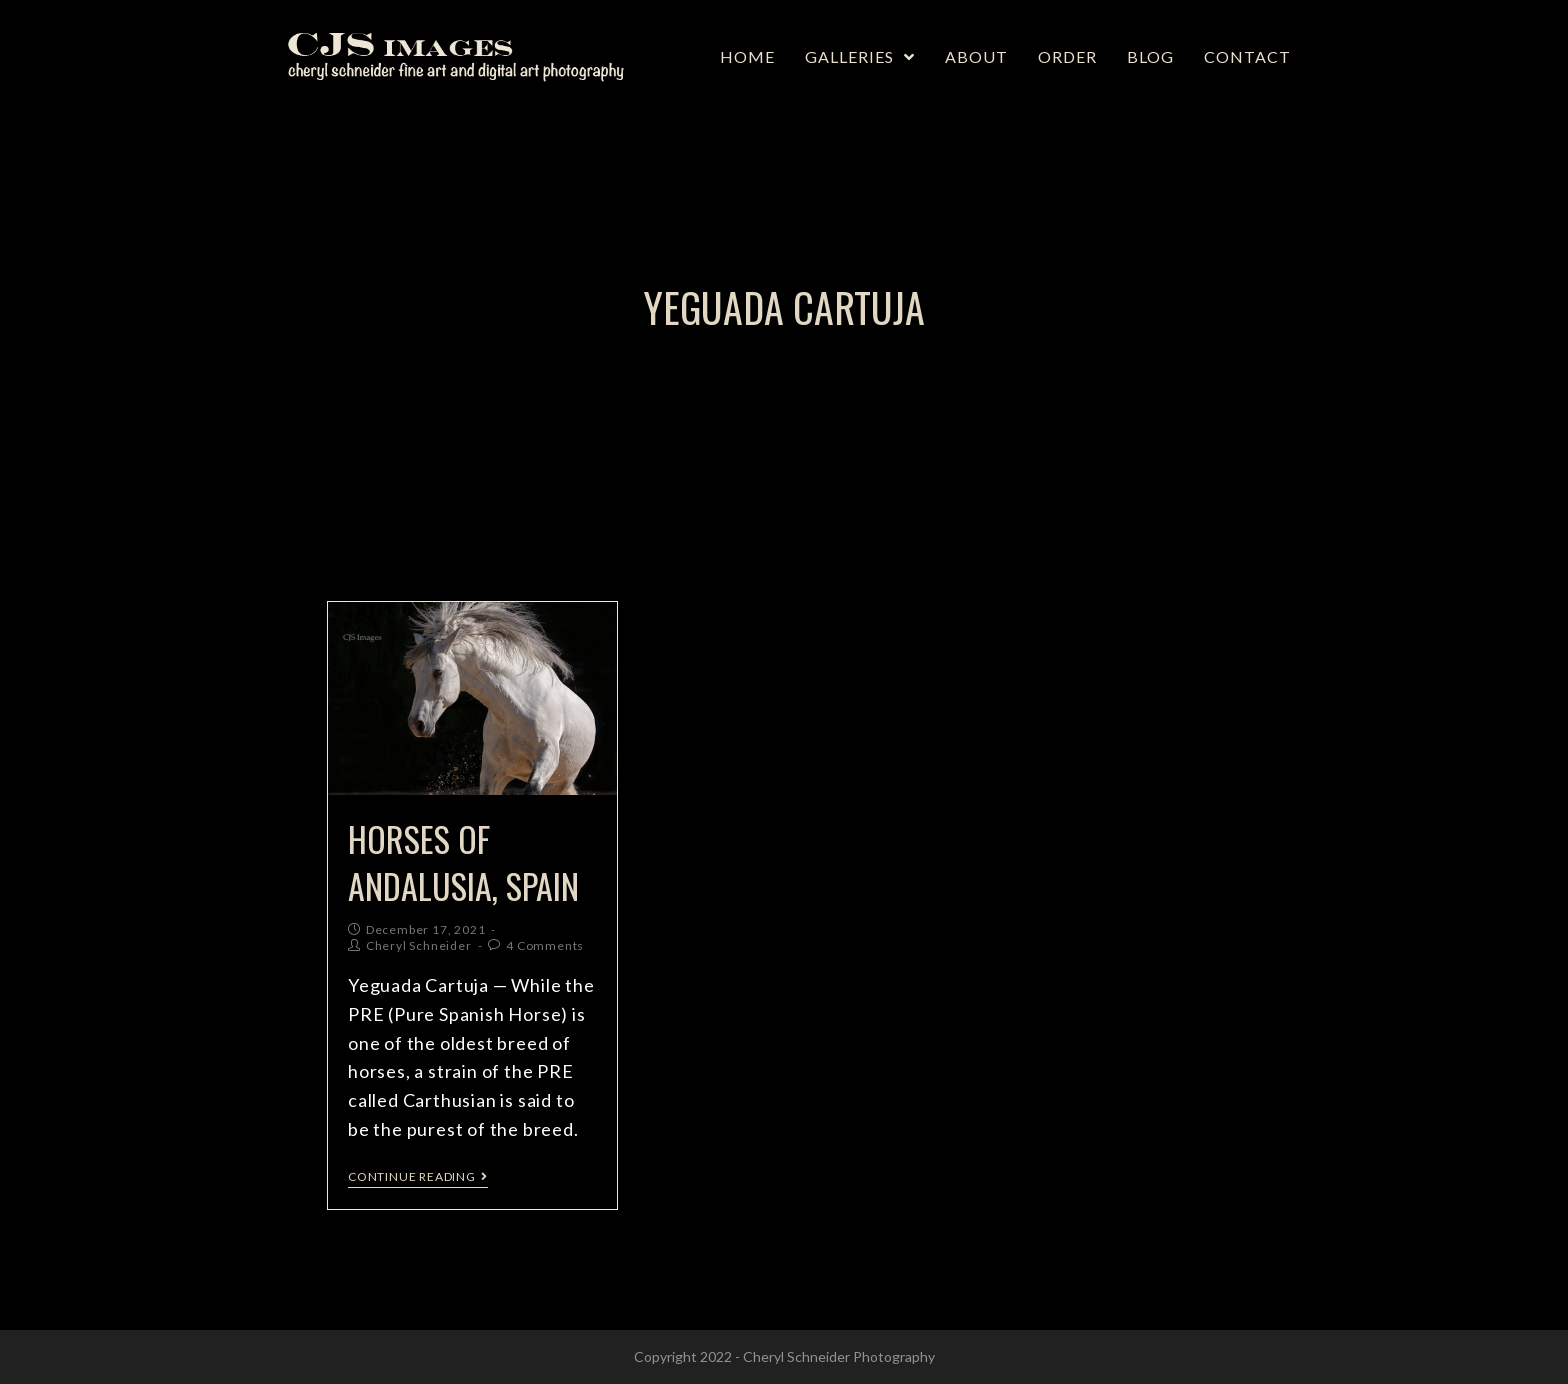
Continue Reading (418, 1177)
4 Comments (545, 945)
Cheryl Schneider (419, 945)
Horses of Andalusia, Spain (463, 862)
